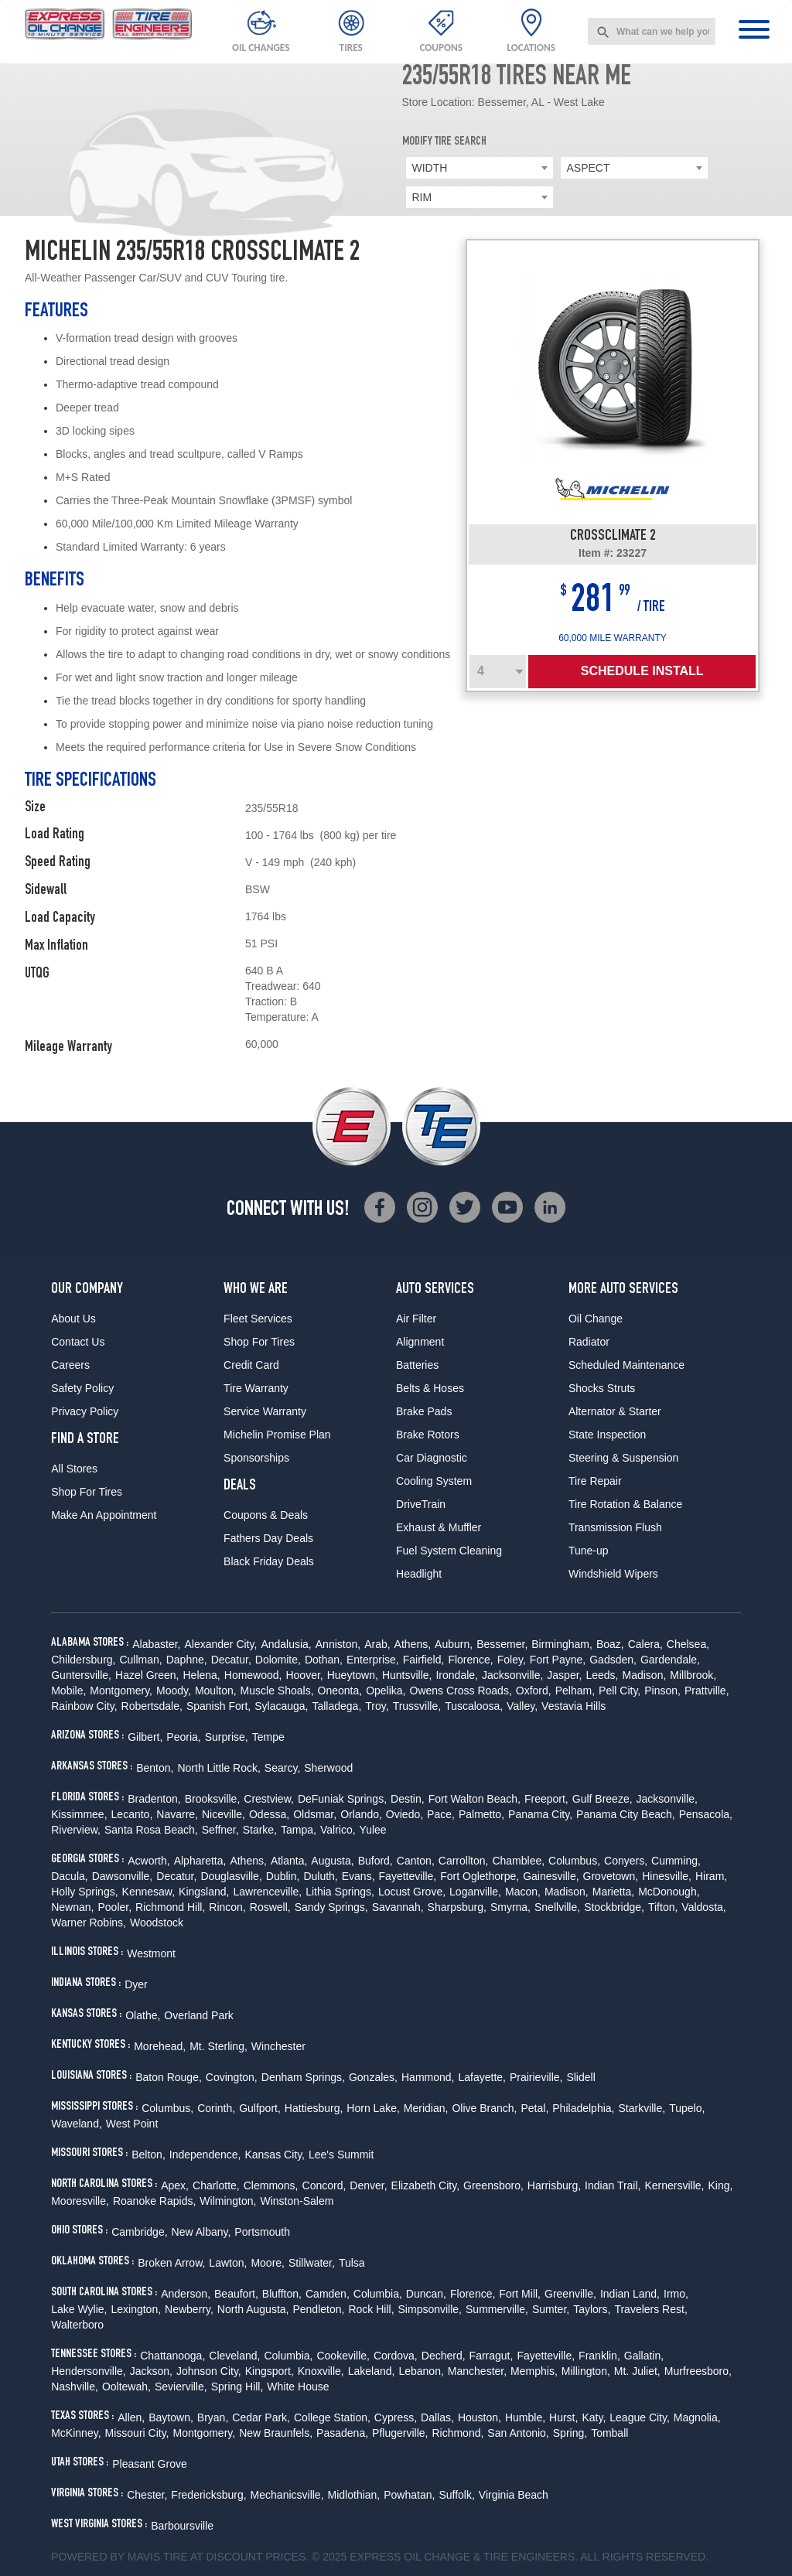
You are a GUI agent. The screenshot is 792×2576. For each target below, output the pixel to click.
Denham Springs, (303, 2077)
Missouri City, (137, 2433)
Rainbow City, (84, 1706)
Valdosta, (703, 1907)
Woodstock (156, 1922)
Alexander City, (220, 1644)
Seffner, (220, 1830)
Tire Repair (595, 1481)
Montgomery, (121, 1690)
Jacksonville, (512, 1675)
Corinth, (216, 2108)
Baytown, (170, 2417)
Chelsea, (688, 1644)
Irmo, (676, 2294)
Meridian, (426, 2108)
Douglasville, (230, 1876)
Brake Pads (424, 1411)
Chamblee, (518, 1860)
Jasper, (564, 1675)
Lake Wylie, (79, 2309)
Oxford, (533, 1690)
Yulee (373, 1830)
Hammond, (427, 2077)
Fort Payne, (557, 1659)
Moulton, (216, 1690)
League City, (639, 2417)
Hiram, (711, 1876)
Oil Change (595, 1318)
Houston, (479, 2417)
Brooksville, (213, 1799)
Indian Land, (630, 2294)
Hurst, (563, 2417)
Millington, (586, 2371)
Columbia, (377, 2294)
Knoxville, (321, 2371)
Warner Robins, (88, 1922)
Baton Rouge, (168, 2077)
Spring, (570, 2433)
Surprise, (226, 1737)
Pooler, (114, 1907)
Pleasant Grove (149, 2464)
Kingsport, (269, 2371)
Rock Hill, (371, 2309)
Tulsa (352, 2263)
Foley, (511, 1659)
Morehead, (160, 2046)
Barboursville (182, 2526)
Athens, (412, 1644)
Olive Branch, (484, 2108)
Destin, (408, 1799)
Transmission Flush (615, 1527)
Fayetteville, (408, 1876)
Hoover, (304, 1675)
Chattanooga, (172, 2355)
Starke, (260, 1830)
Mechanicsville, (287, 2495)
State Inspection (607, 1434)
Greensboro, (493, 2185)
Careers (70, 1365)
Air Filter (416, 1318)
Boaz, (610, 1644)
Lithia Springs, (340, 1891)
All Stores (74, 1468)
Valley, (522, 1706)
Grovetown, (611, 1876)
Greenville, (570, 2294)
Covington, (232, 2077)
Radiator (588, 1342)
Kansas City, (274, 2154)
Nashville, (74, 2386)
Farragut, (491, 2355)
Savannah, (398, 1907)
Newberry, (189, 2309)
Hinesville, (666, 1876)
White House (298, 2386)
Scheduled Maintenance (626, 1365)
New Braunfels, (275, 2433)
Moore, (268, 2263)
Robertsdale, (152, 1706)
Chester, (147, 2495)
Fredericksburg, (208, 2495)
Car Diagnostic (431, 1458)
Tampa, (298, 1830)
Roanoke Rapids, (154, 2201)
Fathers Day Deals (268, 1538)
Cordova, (396, 2355)
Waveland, (76, 2123)
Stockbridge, (614, 1907)
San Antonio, (517, 2433)
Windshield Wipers (613, 1574)
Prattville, (706, 1690)
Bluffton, (282, 2294)
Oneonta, (340, 1690)
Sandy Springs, (331, 1907)
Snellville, (557, 1907)
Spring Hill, (237, 2386)
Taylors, (591, 2309)
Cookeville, (342, 2355)
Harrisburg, (554, 2185)
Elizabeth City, (425, 2185)
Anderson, (185, 2294)
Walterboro (77, 2324)
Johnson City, (208, 2371)
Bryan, (212, 2417)
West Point (132, 2123)
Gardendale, (670, 1659)
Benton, (154, 1768)
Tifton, (663, 1907)
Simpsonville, (430, 2309)
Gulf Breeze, (602, 1799)
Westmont (151, 1953)
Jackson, (151, 2371)
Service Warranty (265, 1411)
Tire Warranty (256, 1388)
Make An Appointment (103, 1515)
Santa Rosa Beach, (151, 1830)
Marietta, (613, 1891)
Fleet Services (258, 1318)
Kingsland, (204, 1891)
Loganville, (475, 1891)
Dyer (136, 1984)
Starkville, (641, 2108)
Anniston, (338, 1644)
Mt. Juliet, (637, 2371)
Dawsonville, (122, 1876)
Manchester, (477, 2371)
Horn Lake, (372, 2108)
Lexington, (136, 2309)
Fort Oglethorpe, (479, 1876)
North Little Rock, (218, 1768)
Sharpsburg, (457, 1907)
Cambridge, (139, 2232)
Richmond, (457, 2433)
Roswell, (270, 1907)
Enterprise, (372, 1659)
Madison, (645, 1675)
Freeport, (546, 1799)
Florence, (470, 1659)
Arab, (377, 1644)
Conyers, (625, 1860)
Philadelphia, (583, 2108)
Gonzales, (373, 2077)
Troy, (376, 1706)
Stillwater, (311, 2263)
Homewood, (253, 1675)
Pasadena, (342, 2433)
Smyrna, (510, 1907)
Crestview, (269, 1799)
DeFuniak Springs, (342, 1799)
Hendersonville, (88, 2371)
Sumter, (550, 2309)
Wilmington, (228, 2201)
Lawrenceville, (267, 1891)
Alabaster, (156, 1644)
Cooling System (434, 1481)
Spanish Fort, (218, 1706)
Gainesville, (551, 1876)
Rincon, (227, 1907)
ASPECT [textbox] (588, 168)
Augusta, (332, 1860)
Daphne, (186, 1659)
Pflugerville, (400, 2433)
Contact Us (77, 1342)
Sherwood (328, 1768)
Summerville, (497, 2309)
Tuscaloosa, (474, 1706)
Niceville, (223, 1814)
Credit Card (251, 1365)
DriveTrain (421, 1504)
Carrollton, (464, 1860)
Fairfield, (424, 1659)
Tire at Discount (212, 2556)
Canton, (416, 1860)
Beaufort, (236, 2294)
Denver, (368, 2185)
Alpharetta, (200, 1860)
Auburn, (454, 1644)
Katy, (594, 2417)
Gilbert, (145, 1737)
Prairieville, (536, 2077)
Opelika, (385, 1690)
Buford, (375, 1860)
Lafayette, (482, 2077)
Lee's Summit (341, 2154)
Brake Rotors (427, 1434)
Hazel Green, (147, 1675)
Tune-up (588, 1550)
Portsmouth (262, 2232)
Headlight (419, 1574)
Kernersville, (674, 2185)
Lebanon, (420, 2371)
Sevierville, (181, 2386)
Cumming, (676, 1860)
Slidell (580, 2077)
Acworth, (148, 1860)
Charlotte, (216, 2185)
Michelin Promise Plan (277, 1434)
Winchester (278, 2046)
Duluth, (320, 1876)
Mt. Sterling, (218, 2046)
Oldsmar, (314, 1814)
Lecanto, (132, 1814)
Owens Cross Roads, (461, 1690)
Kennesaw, (149, 1891)
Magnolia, (697, 2417)
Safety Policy (82, 1388)
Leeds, (601, 1675)
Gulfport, (260, 2108)
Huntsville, (407, 1675)
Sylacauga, (281, 1706)
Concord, (324, 2185)
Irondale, (456, 1675)
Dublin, (283, 1876)
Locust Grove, (412, 1891)
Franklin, (599, 2355)
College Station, (332, 2417)
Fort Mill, (520, 2294)
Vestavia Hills (573, 1706)
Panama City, (540, 1814)
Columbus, (574, 1860)
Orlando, (361, 1814)
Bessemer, (501, 1644)
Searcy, (282, 1768)
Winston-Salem (296, 2201)
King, (720, 2185)
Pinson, (662, 1690)
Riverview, (76, 1830)
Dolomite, (278, 1659)
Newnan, (72, 1907)
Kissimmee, (79, 1814)
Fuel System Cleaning (449, 1550)
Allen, (131, 2417)
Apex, (175, 2185)
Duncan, (426, 2294)
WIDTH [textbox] (430, 168)
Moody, (173, 1690)
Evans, (358, 1876)
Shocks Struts (601, 1388)
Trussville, (417, 1706)
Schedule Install (642, 670)
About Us (73, 1318)
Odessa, (269, 1814)
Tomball (609, 2433)
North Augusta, (253, 2309)
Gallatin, (644, 2355)
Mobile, (68, 1690)
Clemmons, (271, 2185)
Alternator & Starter (614, 1411)
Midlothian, (354, 2495)
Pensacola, (705, 1814)
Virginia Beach (513, 2495)
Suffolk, (456, 2495)
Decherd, (444, 2355)
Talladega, (336, 1706)
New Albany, (201, 2232)
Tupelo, (687, 2108)
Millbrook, (693, 1675)
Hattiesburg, (314, 2108)
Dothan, (324, 1659)
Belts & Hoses (430, 1388)
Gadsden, (613, 1659)
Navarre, (177, 1814)
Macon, (523, 1891)
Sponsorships (256, 1458)
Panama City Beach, (625, 1814)
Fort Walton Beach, (474, 1799)
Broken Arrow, (171, 2263)
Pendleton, (318, 2309)
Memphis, (534, 2371)
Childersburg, (83, 1659)
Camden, (328, 2294)
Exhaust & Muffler (438, 1527)
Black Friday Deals (269, 1561)
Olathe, (142, 2015)
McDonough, (668, 1891)
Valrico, (338, 1830)
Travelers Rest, (650, 2309)
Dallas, (437, 2417)
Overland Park (198, 2015)
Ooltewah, (126, 2386)
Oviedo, (404, 1814)
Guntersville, (81, 1675)
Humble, (525, 2417)
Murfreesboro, (698, 2371)
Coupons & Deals (266, 1515)
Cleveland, (234, 2355)
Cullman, (140, 1659)
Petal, (534, 2108)
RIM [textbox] (422, 197)
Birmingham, (561, 1644)
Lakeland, (371, 2371)
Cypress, (395, 2417)
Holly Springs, (84, 1891)
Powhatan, (409, 2495)
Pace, (441, 1814)
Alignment (420, 1342)
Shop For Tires (86, 1492)
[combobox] (651, 31)
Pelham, (575, 1690)
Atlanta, (289, 1860)
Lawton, (228, 2263)
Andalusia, (286, 1644)
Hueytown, (352, 1675)
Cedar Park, (261, 2417)
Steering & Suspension (623, 1458)
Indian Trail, (612, 2185)
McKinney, (76, 2433)
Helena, (201, 1675)
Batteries (417, 1365)
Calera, (645, 1644)
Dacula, (69, 1876)
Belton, (148, 2154)
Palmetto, (481, 1814)
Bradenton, (154, 1799)
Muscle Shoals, (277, 1690)
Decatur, (231, 1659)
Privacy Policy (84, 1411)
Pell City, (619, 1690)
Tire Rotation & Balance (625, 1504)
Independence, (205, 2154)
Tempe (268, 1737)
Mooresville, (80, 2201)
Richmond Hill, (170, 1907)
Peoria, (183, 1737)
